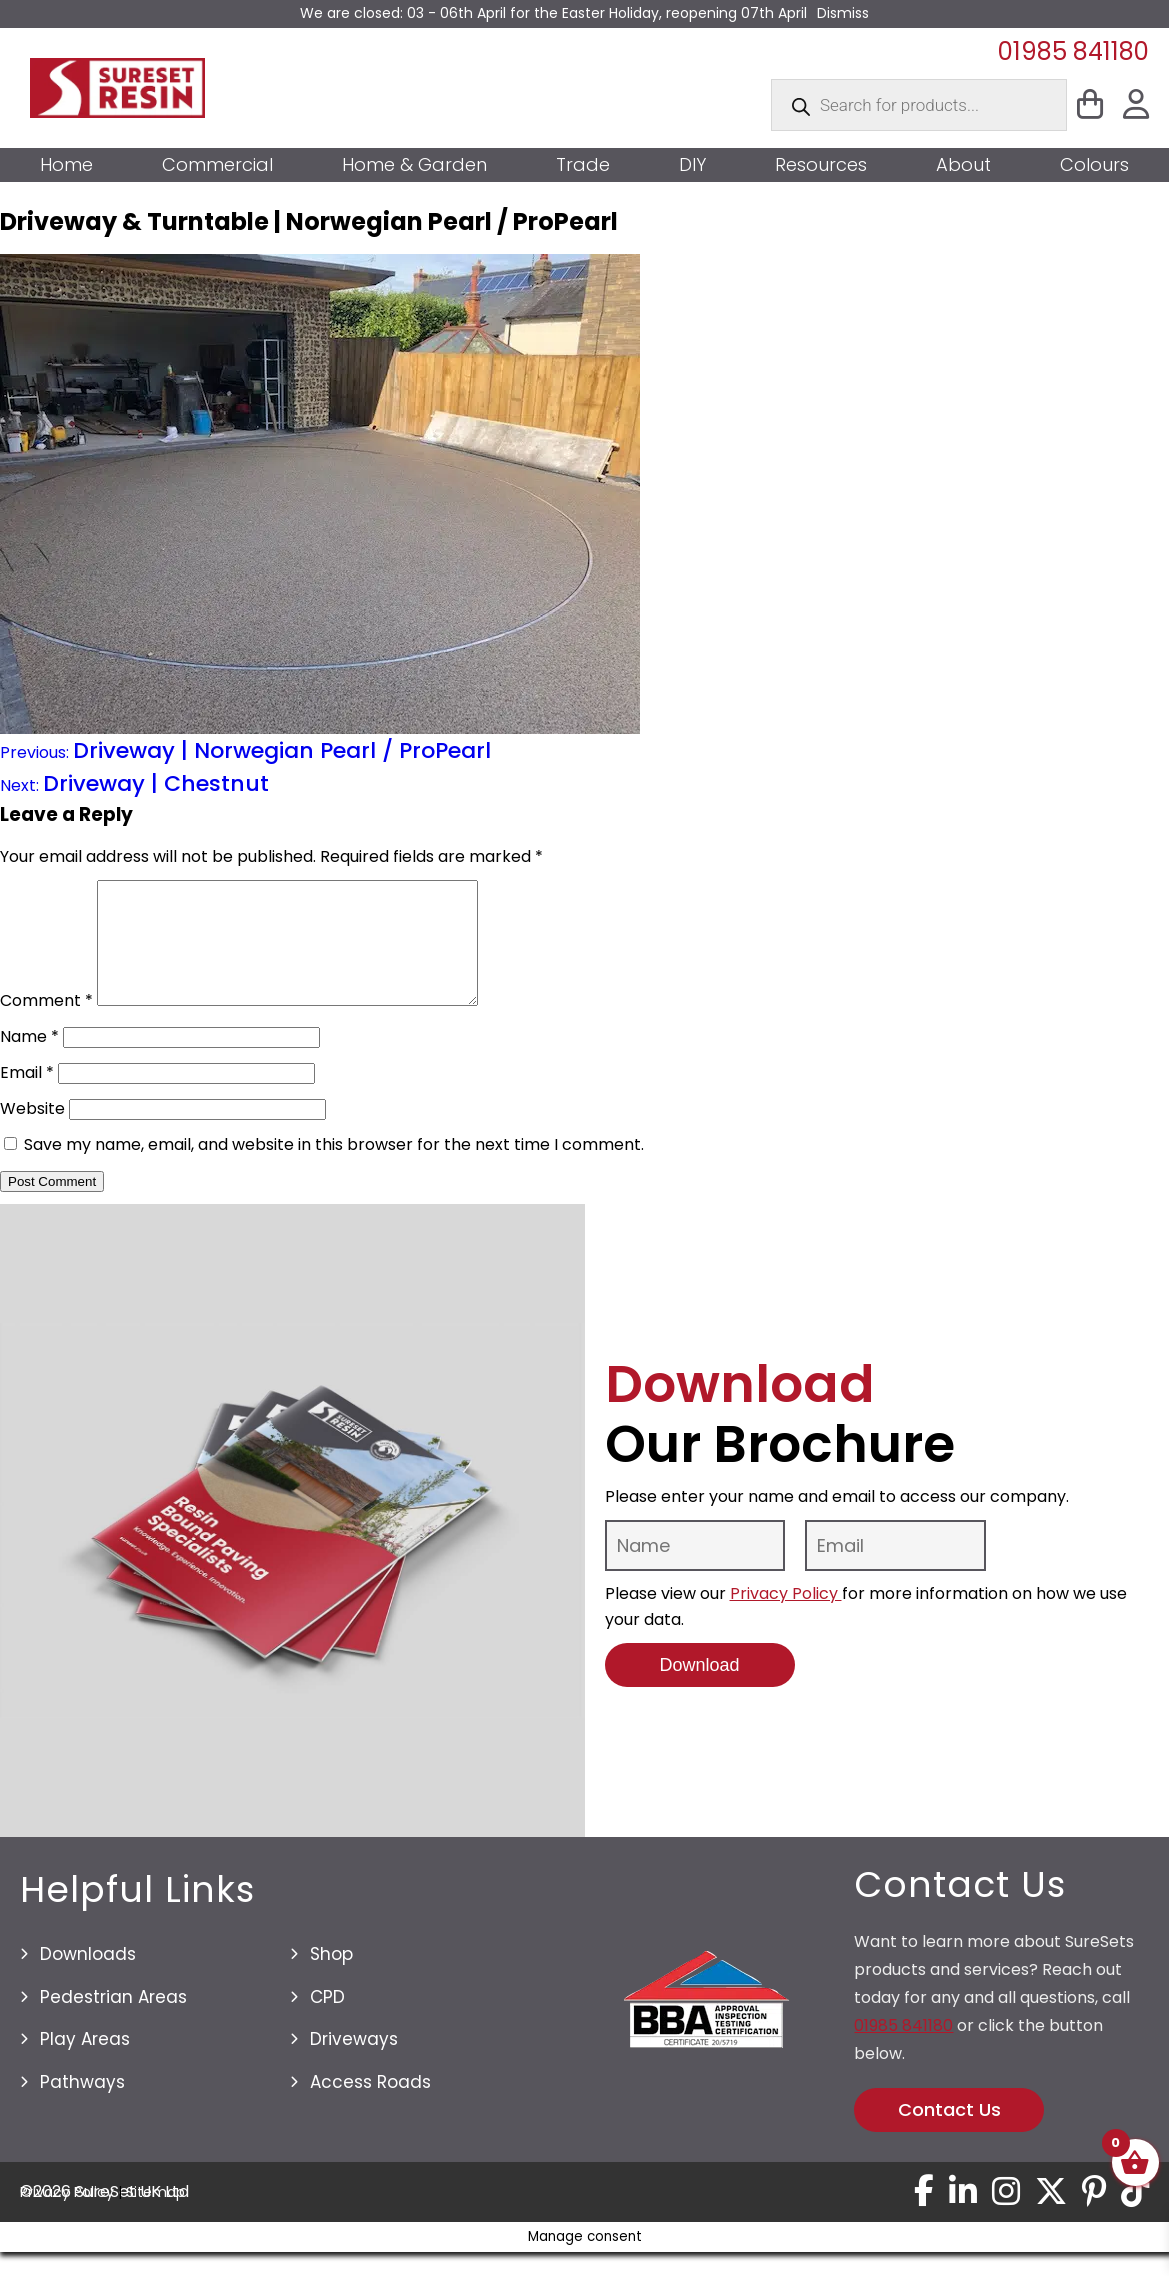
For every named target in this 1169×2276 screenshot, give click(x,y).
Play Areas (85, 2063)
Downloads (88, 1978)
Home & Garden (414, 165)
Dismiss (843, 13)
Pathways (82, 2106)
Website (32, 1132)
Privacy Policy (786, 1617)
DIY (692, 165)
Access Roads (370, 2106)
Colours (1094, 165)
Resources (821, 165)
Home (66, 165)
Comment (46, 1024)
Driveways (354, 2063)
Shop (331, 1978)
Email (27, 1096)
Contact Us (949, 2133)
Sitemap (155, 2216)
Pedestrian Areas (113, 2021)
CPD (327, 2021)
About (963, 165)
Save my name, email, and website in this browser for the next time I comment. (334, 1168)
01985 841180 (1073, 51)
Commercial (217, 165)
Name (29, 1060)
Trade (583, 165)
